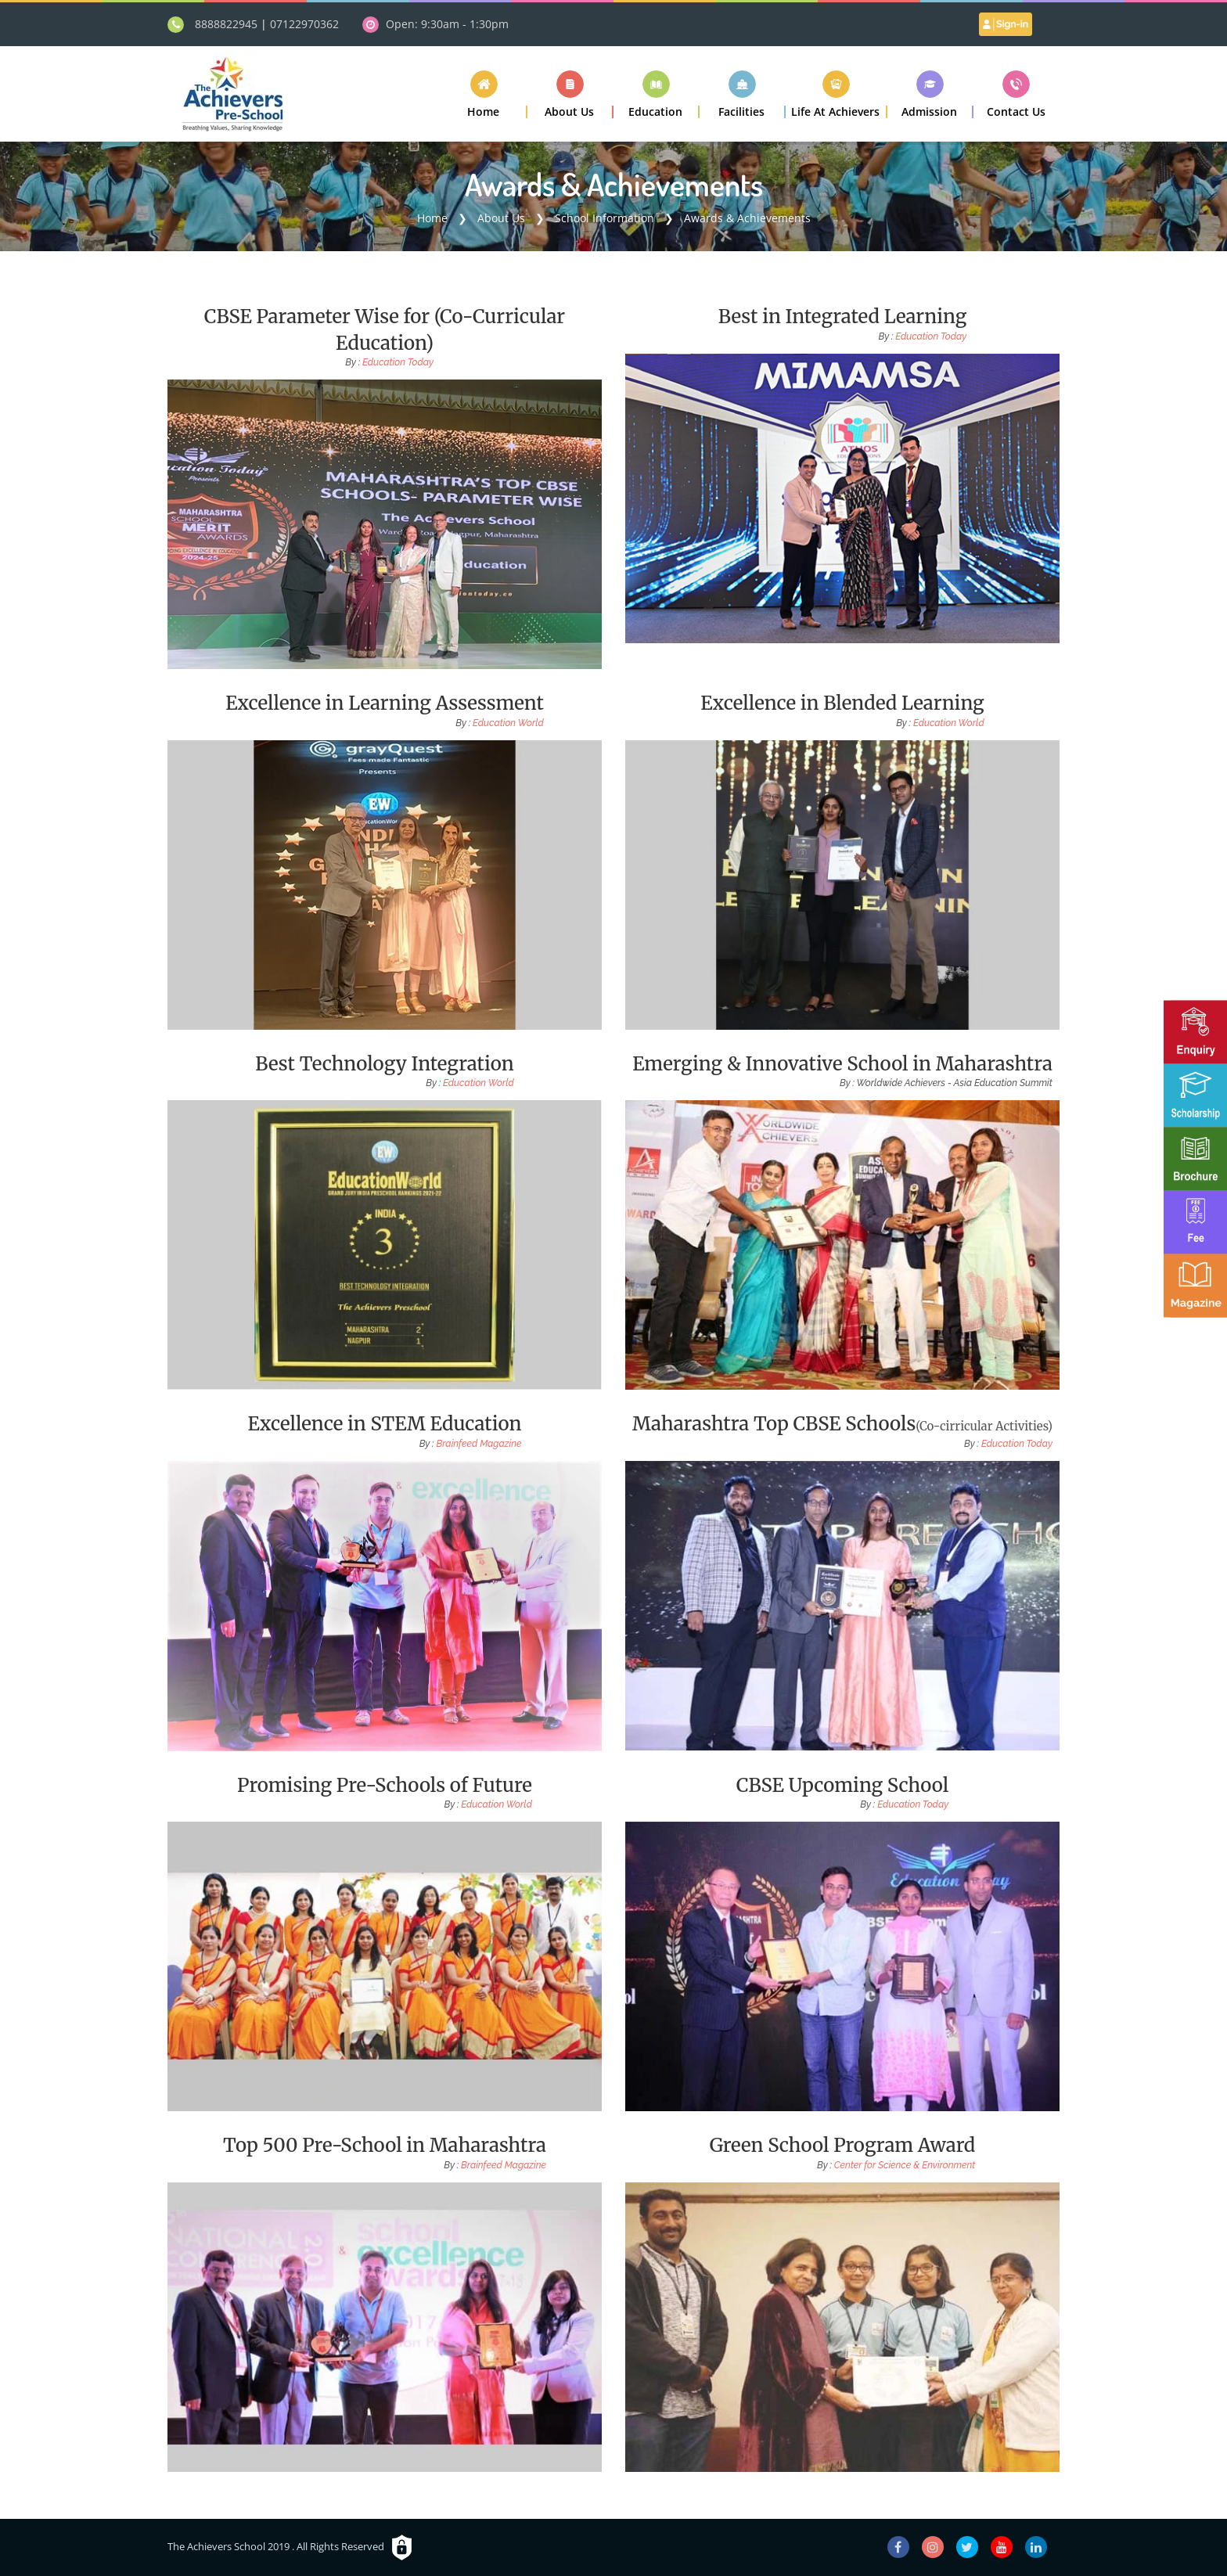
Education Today (398, 362)
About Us (501, 217)
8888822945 (226, 23)
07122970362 (304, 23)
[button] (570, 94)
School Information (604, 217)
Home (432, 217)
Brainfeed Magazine (478, 1443)
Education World (508, 723)
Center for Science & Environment (905, 2165)
